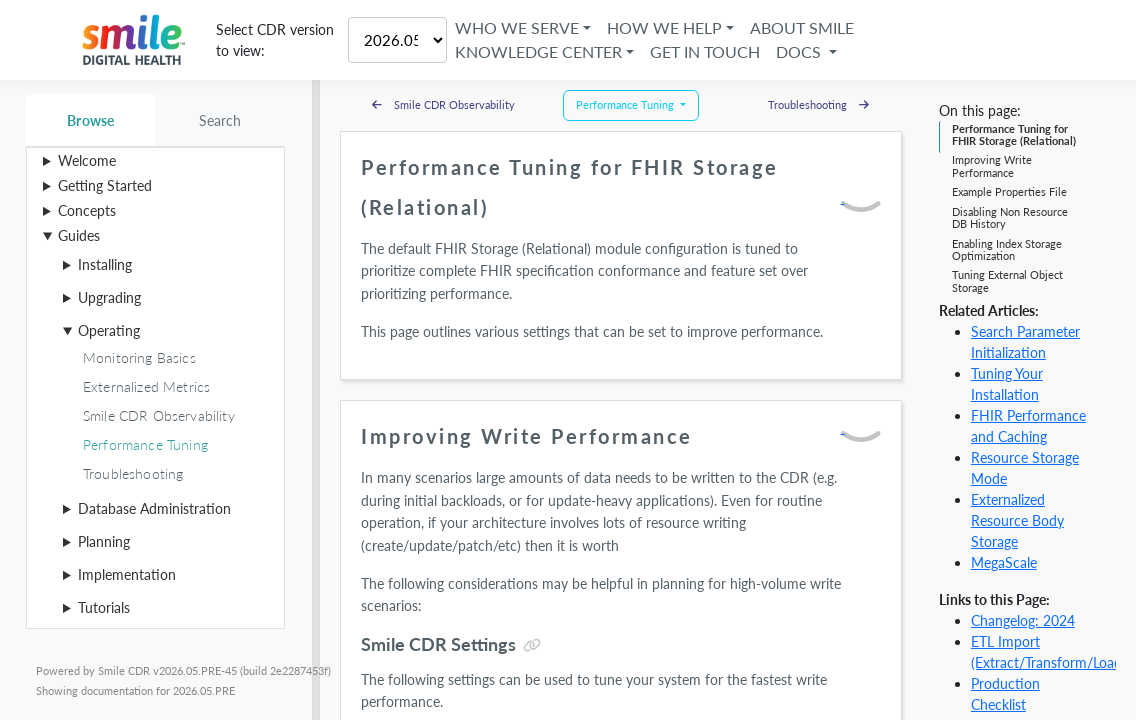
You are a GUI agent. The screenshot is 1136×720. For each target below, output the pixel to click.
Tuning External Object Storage (1007, 280)
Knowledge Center (538, 51)
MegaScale (1004, 562)
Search (220, 120)
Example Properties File (1009, 191)
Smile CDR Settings (438, 644)
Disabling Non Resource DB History (1010, 217)
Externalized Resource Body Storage (1017, 520)
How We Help (664, 27)
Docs (800, 51)
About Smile (802, 27)
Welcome (87, 160)
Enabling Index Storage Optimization (1007, 249)
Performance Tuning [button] (626, 104)
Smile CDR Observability (443, 104)
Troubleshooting (818, 104)
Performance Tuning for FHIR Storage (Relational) (1014, 134)
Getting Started (105, 185)
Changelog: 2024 (1023, 620)
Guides (79, 235)
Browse (90, 120)
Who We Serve (517, 27)
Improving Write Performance (992, 165)
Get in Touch (705, 51)
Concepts (87, 210)
